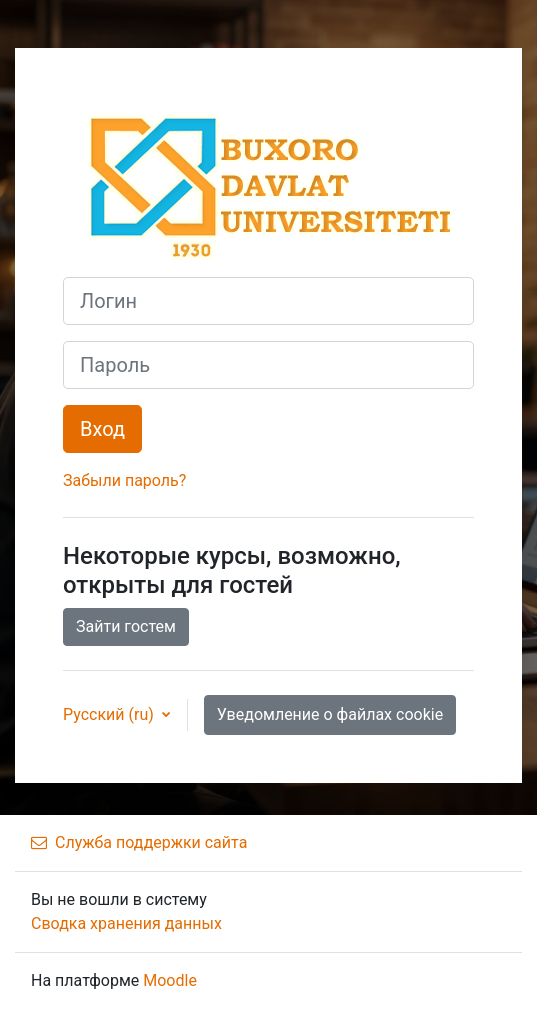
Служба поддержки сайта (139, 842)
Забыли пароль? (124, 480)
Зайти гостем (126, 626)
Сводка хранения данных (126, 923)
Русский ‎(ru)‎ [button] (110, 714)
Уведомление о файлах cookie (330, 714)
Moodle (170, 980)
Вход (102, 429)
